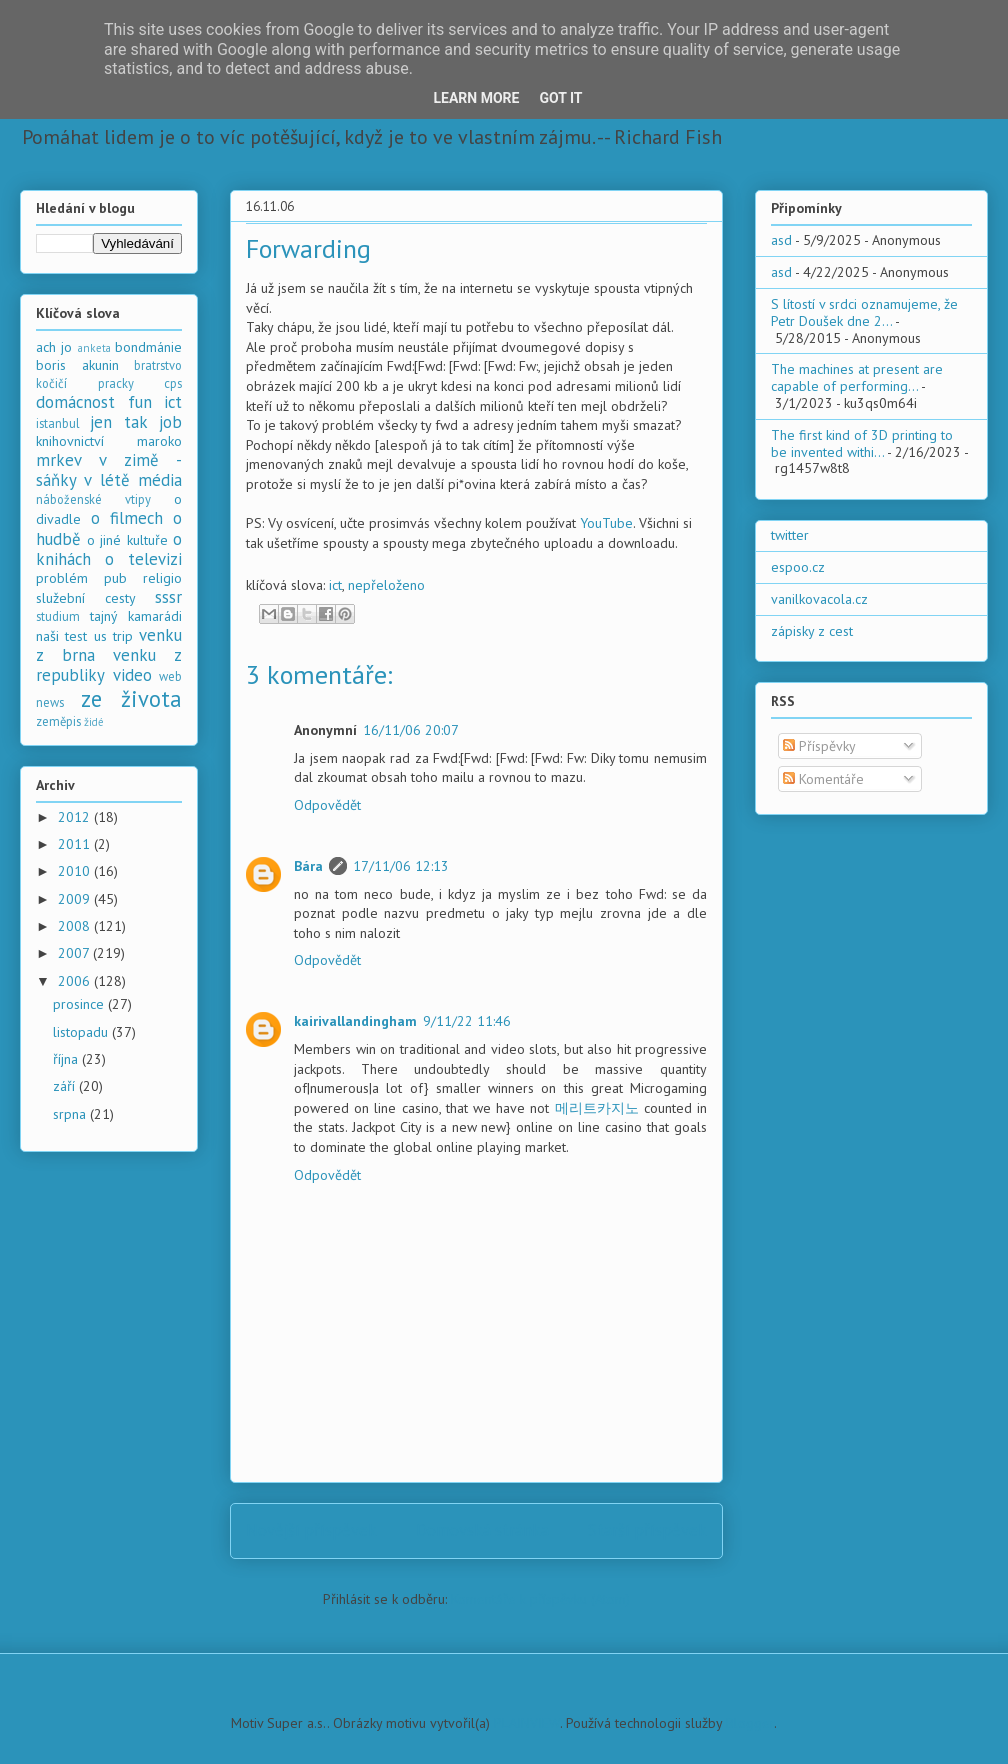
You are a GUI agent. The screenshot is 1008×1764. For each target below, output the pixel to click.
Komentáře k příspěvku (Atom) (540, 1599)
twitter (790, 535)
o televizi (143, 559)
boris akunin (77, 365)
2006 (76, 981)
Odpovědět (327, 805)
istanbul (58, 423)
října (67, 1059)
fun (140, 402)
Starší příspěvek (647, 1530)
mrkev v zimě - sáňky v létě (109, 470)
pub (115, 578)
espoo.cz (798, 567)
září (66, 1086)
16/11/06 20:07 (411, 730)
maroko (159, 441)
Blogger (750, 1723)
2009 (76, 899)
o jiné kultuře (127, 540)
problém (62, 578)
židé (94, 722)
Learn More (476, 98)
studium (58, 616)
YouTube (606, 523)
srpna (71, 1114)
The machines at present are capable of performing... (857, 377)
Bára (308, 866)
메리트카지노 (597, 1108)
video (132, 675)
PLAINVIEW (527, 1723)
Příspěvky (819, 746)
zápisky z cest (812, 631)
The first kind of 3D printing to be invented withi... (862, 443)
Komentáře (823, 779)
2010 (76, 871)
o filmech (127, 518)
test (76, 636)
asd (781, 240)
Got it (560, 98)
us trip (113, 636)
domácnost (75, 402)
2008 (76, 926)
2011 (76, 844)
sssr (168, 597)
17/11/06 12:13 (401, 866)
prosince (80, 1004)
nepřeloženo (386, 585)
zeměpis (58, 721)
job (170, 422)
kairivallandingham (355, 1021)
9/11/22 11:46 (467, 1021)
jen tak (118, 422)
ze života (132, 698)
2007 (75, 953)
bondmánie (148, 347)
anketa (94, 348)
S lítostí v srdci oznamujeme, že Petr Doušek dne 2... (864, 312)
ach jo (54, 347)
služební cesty (86, 598)
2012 (76, 817)
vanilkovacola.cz (819, 599)
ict (335, 585)
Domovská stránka (482, 1530)
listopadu (82, 1032)
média (160, 480)
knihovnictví (70, 441)
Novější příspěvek (311, 1530)
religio (162, 578)
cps (173, 383)
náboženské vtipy (93, 499)
